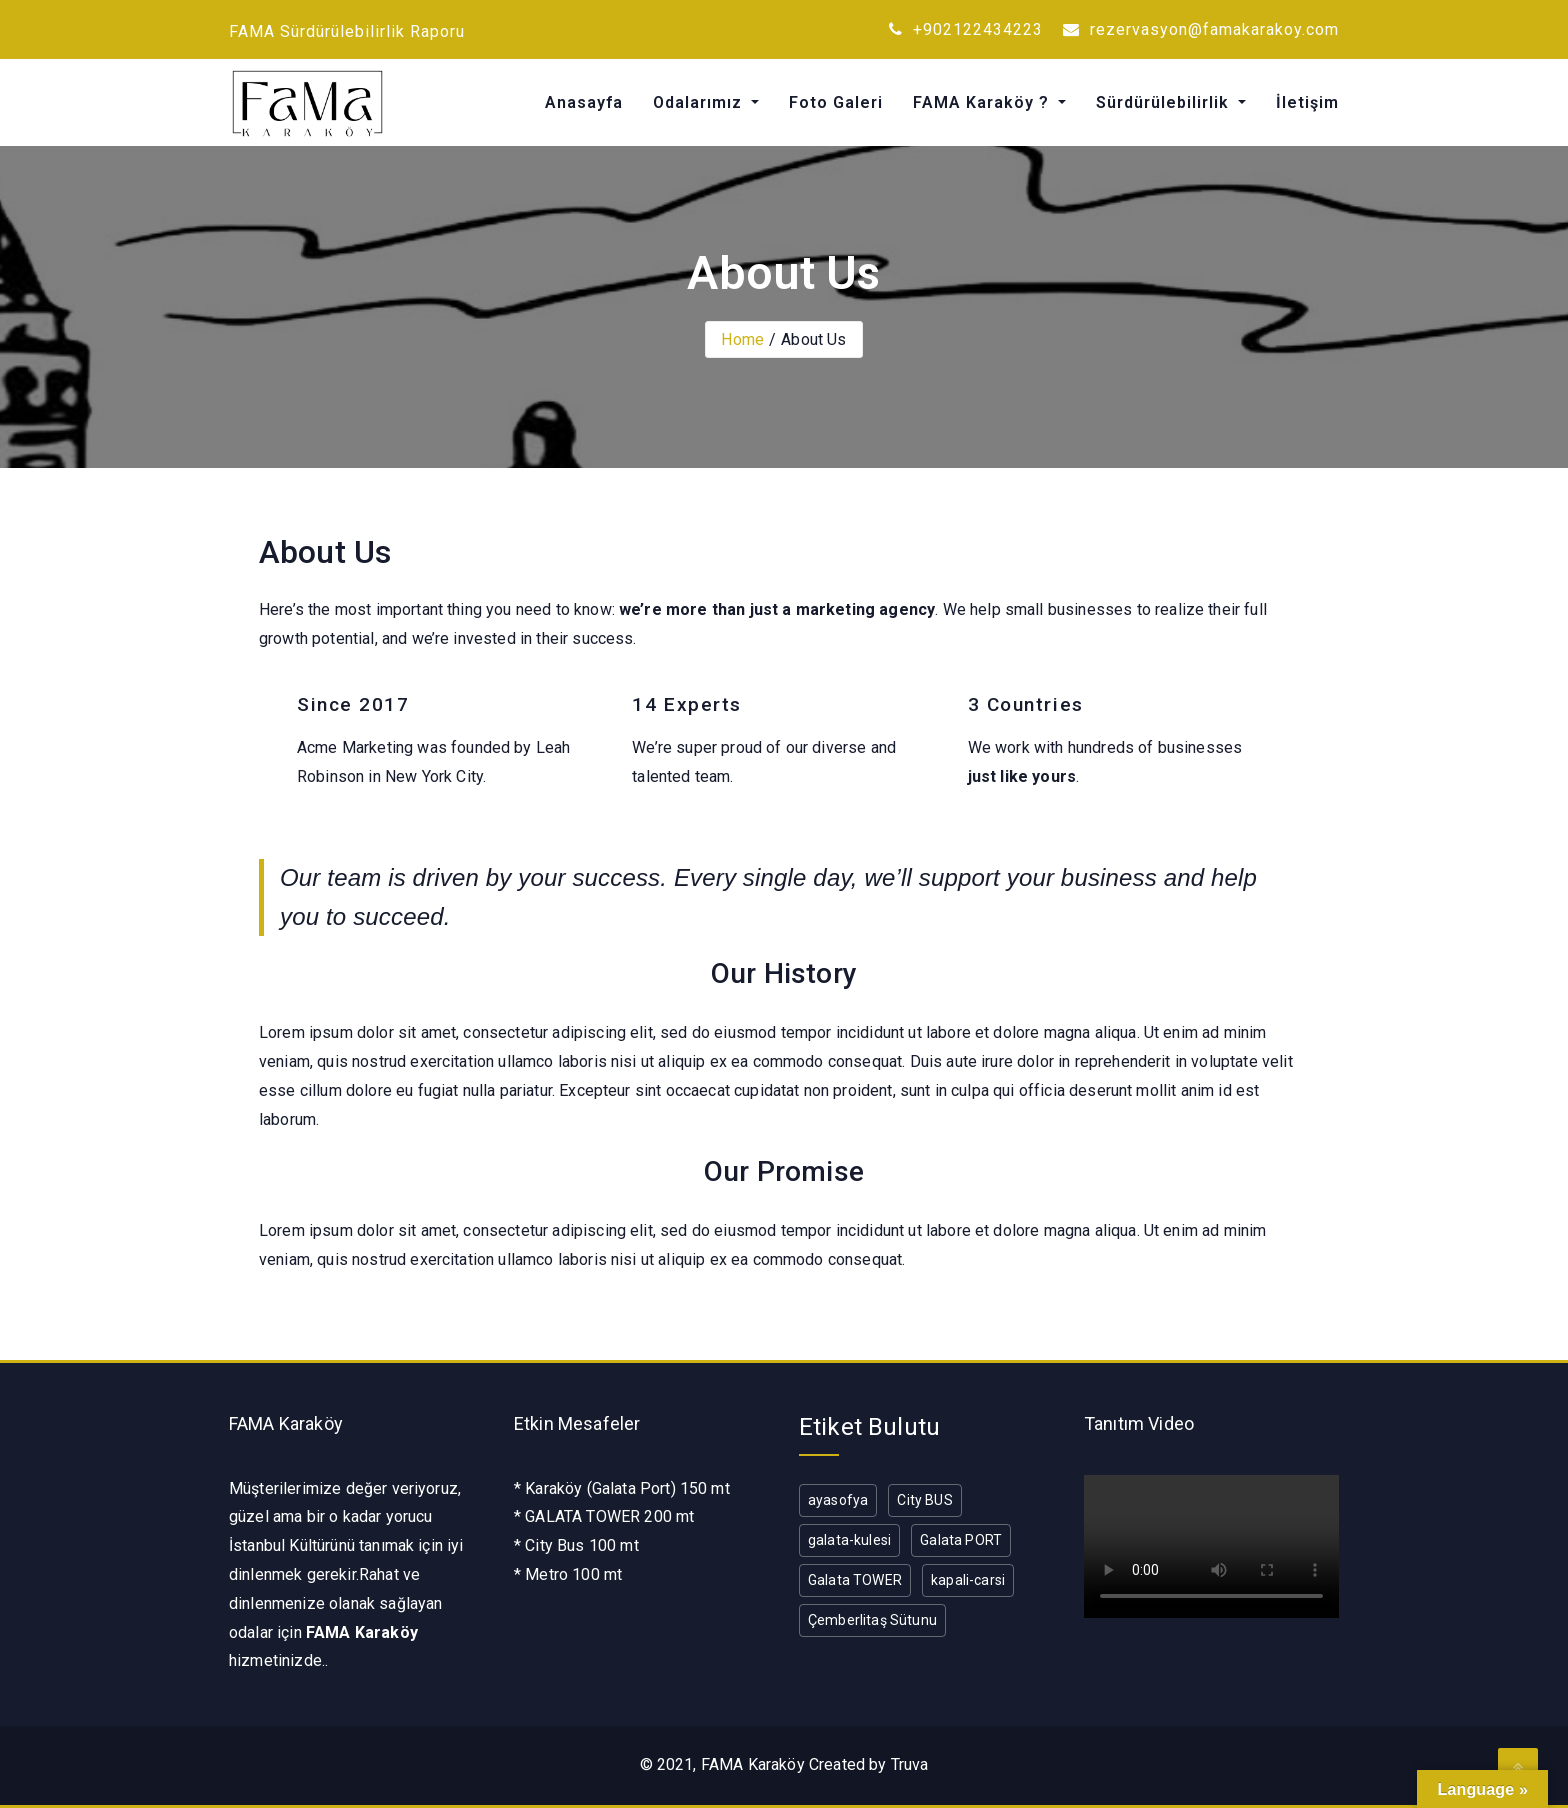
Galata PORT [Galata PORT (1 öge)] (961, 1540)
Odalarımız (700, 102)
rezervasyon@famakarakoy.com (1201, 29)
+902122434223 (966, 29)
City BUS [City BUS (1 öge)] (924, 1500)
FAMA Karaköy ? (983, 102)
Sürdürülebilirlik (1165, 102)
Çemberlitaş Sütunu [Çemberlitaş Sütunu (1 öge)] (872, 1620)
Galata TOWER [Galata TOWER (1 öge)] (855, 1580)
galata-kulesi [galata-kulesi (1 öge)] (849, 1540)
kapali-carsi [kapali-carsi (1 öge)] (968, 1580)
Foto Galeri (836, 102)
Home (742, 339)
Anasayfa (584, 102)
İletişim (1307, 102)
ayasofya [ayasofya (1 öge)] (838, 1500)
